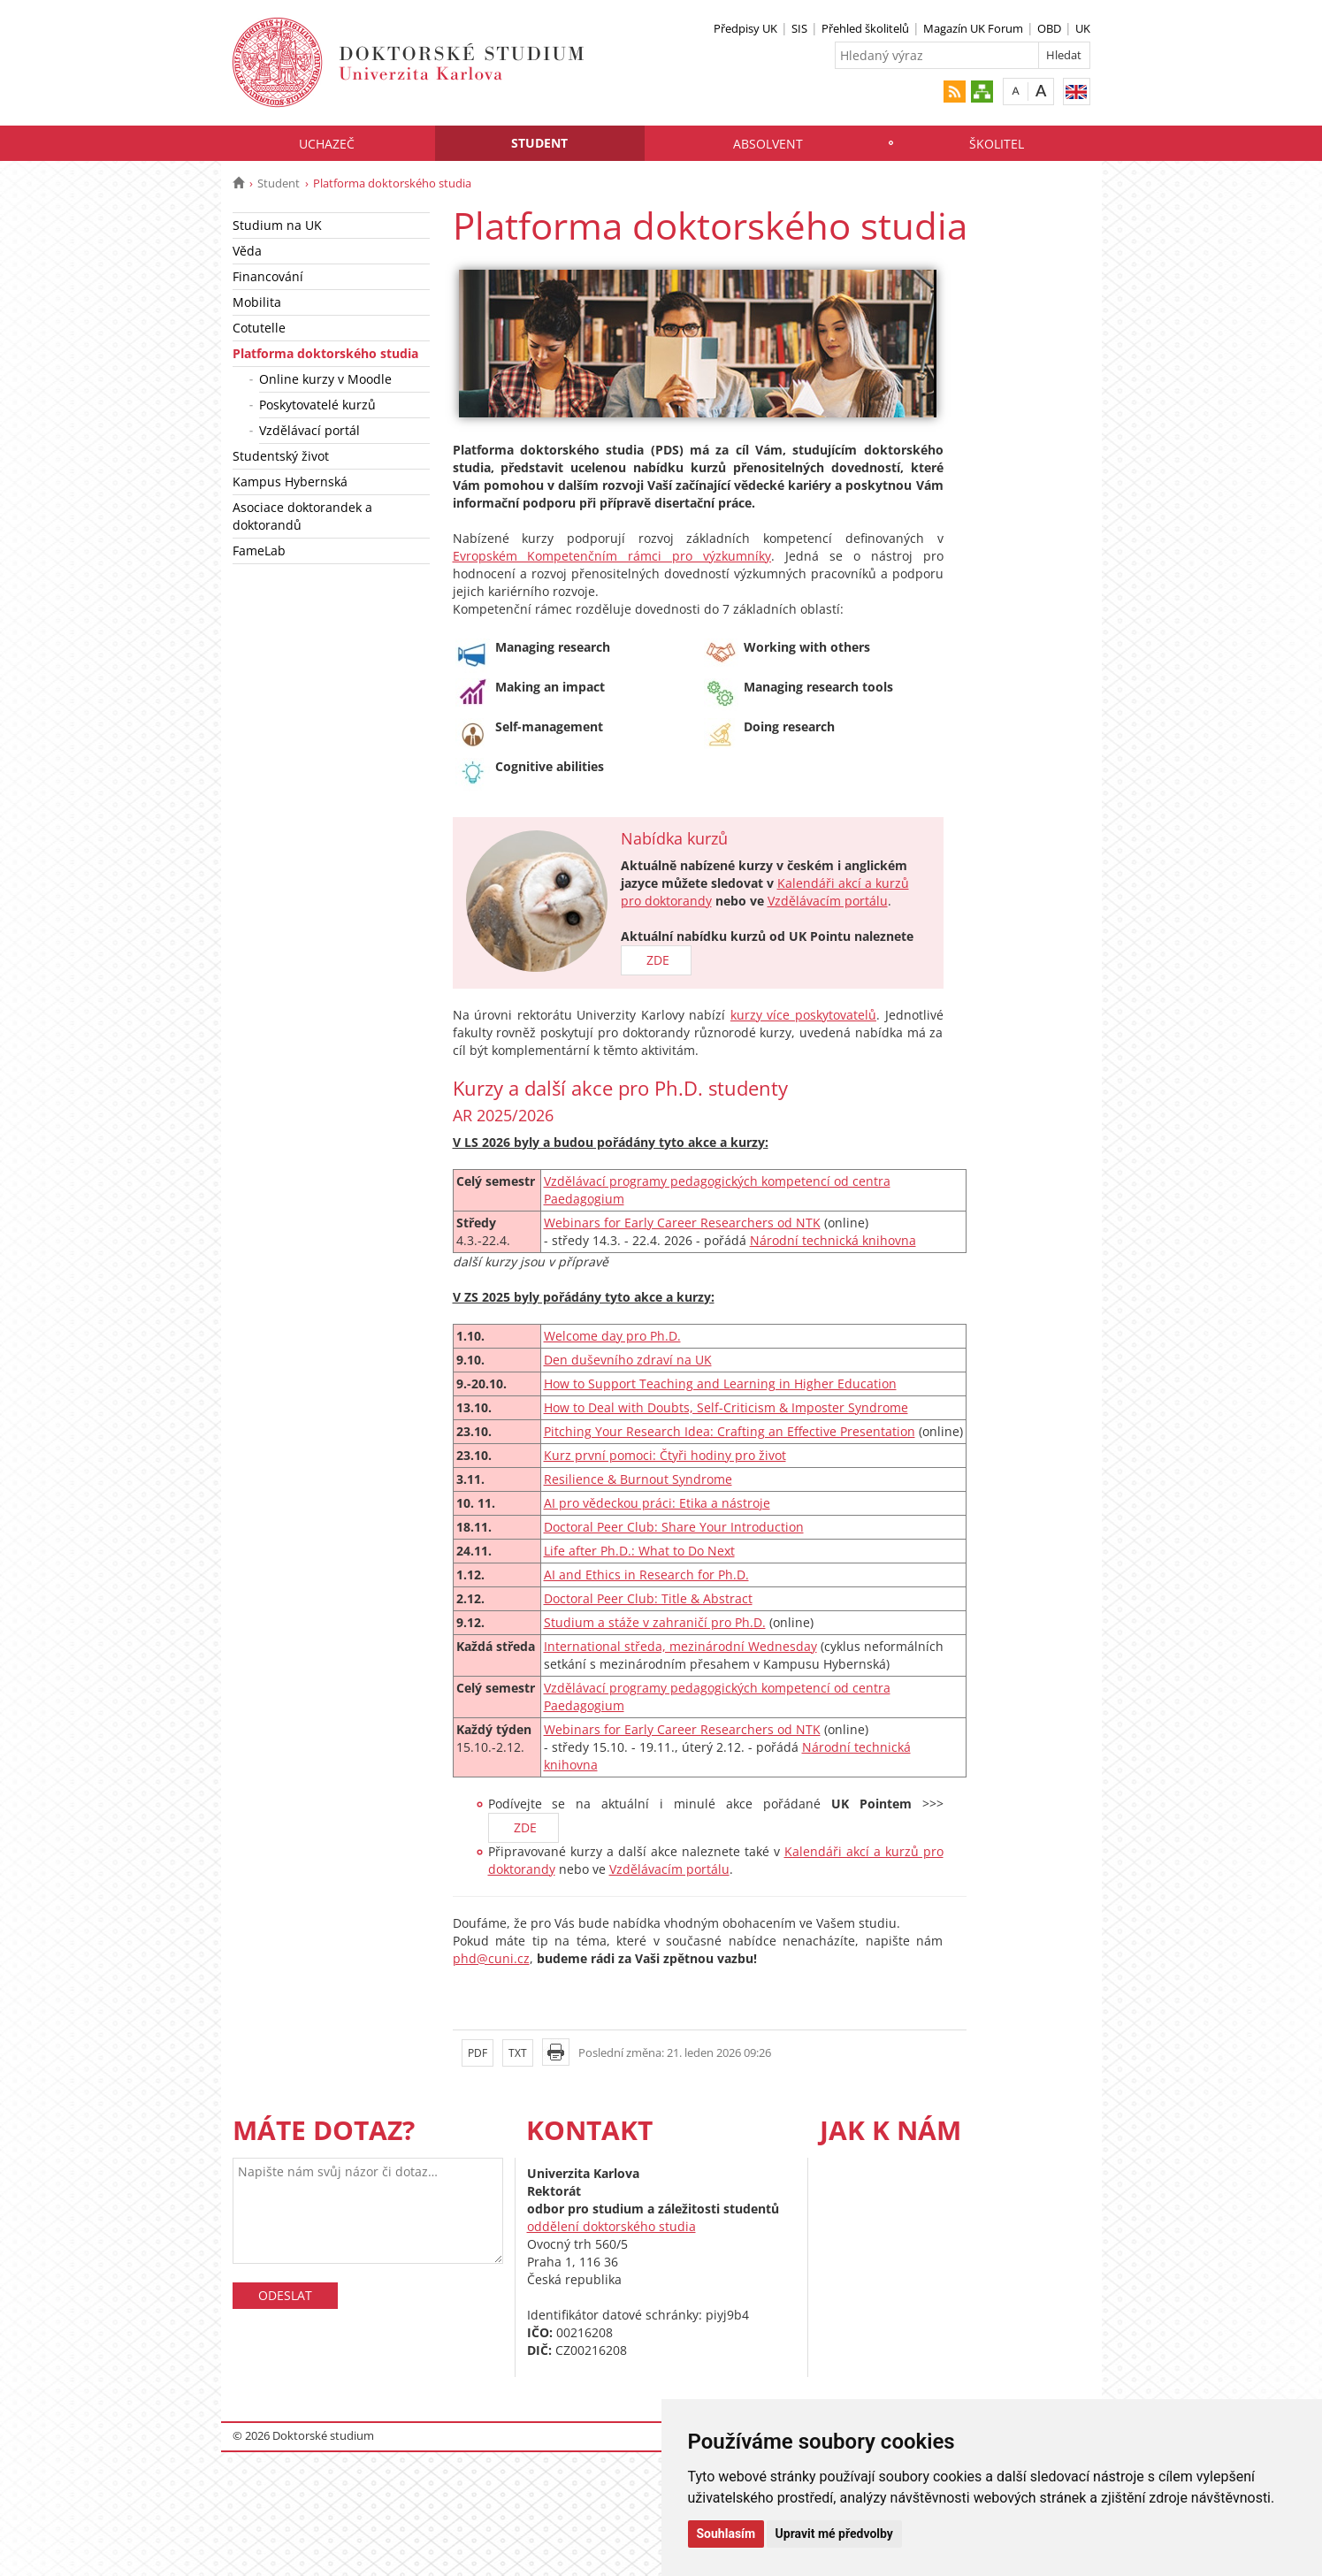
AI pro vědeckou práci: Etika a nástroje (657, 1502)
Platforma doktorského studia (325, 353)
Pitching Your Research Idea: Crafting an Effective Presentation (729, 1431)
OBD (1049, 28)
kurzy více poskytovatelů (803, 1014)
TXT (517, 2052)
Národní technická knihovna (833, 1240)
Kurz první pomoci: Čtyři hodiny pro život (665, 1455)
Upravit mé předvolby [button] (834, 2533)
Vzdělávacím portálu (828, 900)
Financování (268, 276)
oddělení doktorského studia (611, 2226)
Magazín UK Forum (973, 28)
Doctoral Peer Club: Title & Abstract (648, 1598)
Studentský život (281, 455)
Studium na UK (277, 225)
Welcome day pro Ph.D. (612, 1335)
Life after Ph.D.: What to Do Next (639, 1550)
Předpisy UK (745, 28)
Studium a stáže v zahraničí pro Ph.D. (655, 1622)
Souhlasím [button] (726, 2533)
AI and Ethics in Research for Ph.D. (646, 1574)
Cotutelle (259, 327)
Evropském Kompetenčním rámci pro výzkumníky (612, 555)
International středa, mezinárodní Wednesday (680, 1646)
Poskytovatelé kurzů (317, 404)
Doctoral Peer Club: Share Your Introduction (674, 1526)
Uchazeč (327, 143)
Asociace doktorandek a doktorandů (302, 516)
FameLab (259, 550)
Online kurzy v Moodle (325, 379)
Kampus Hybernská (290, 481)
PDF (477, 2052)
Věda (247, 250)
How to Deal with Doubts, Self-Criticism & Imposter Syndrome (726, 1407)
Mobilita (257, 302)
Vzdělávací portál (309, 430)
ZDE (656, 960)
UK (1082, 28)
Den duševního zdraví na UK (628, 1359)
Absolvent (768, 143)
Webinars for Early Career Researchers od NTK (682, 1222)
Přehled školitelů (865, 28)
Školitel (996, 143)
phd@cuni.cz (491, 1958)
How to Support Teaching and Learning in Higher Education (720, 1383)
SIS (799, 28)
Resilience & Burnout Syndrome (638, 1479)
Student (539, 142)
